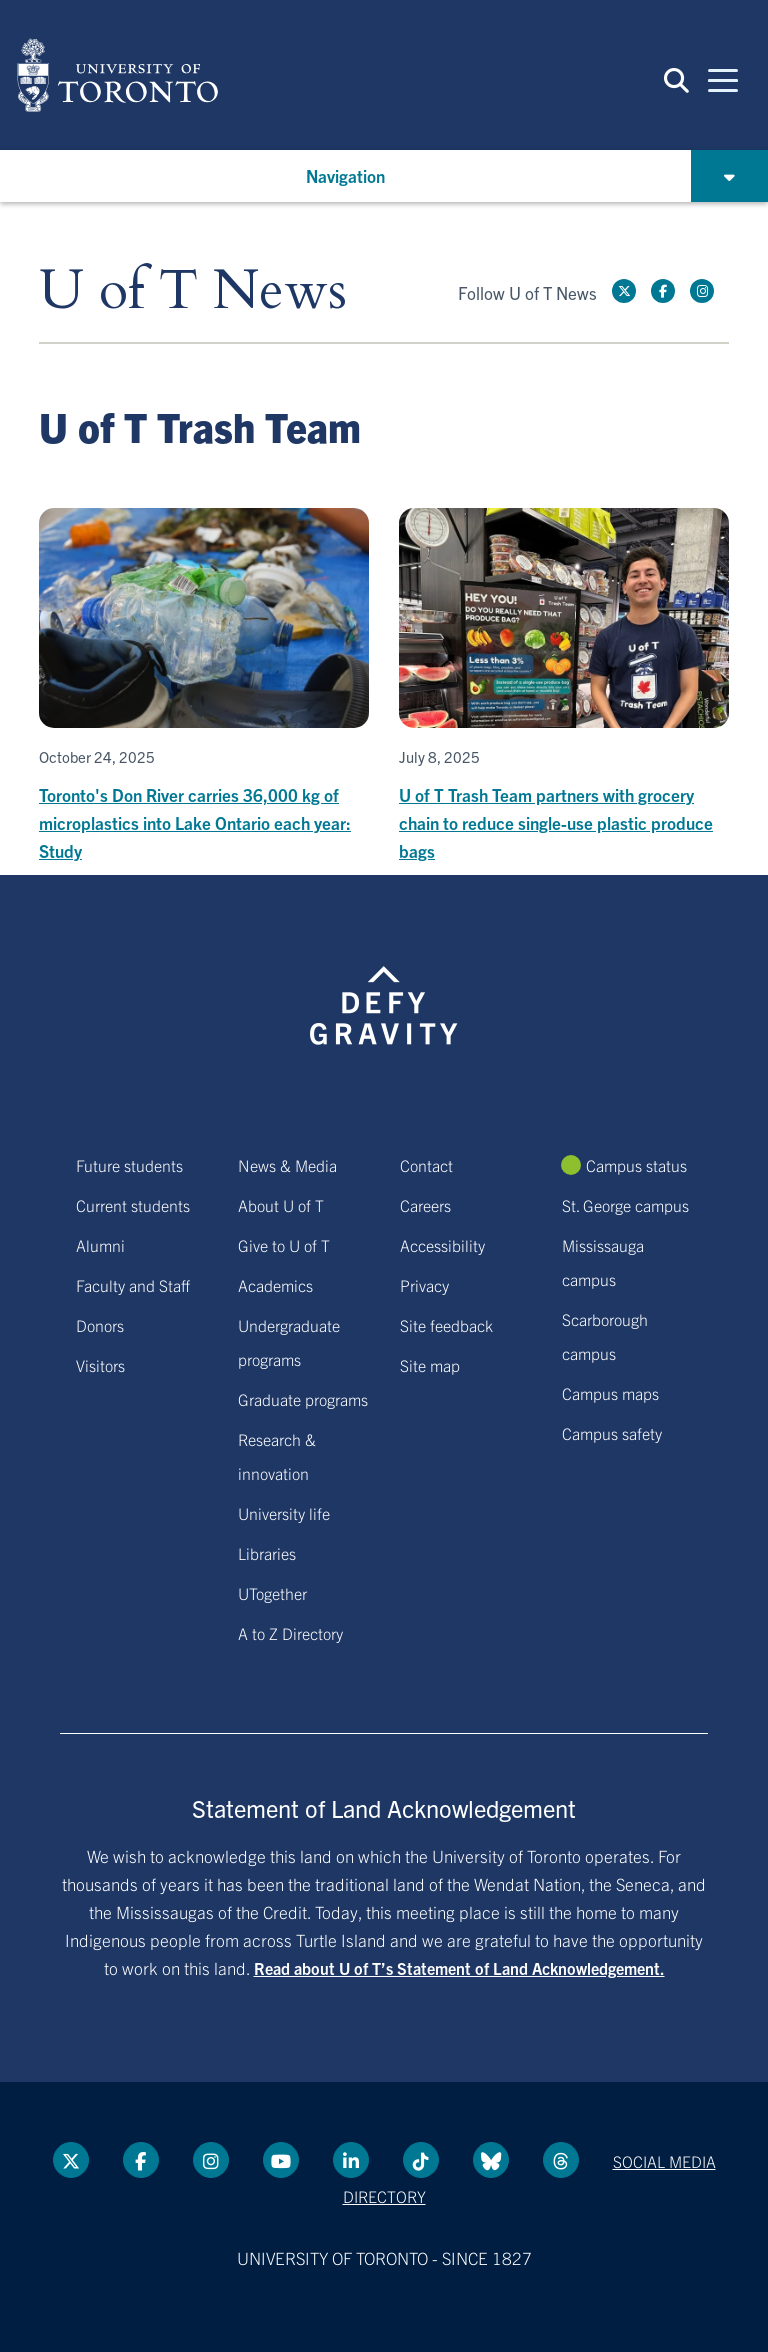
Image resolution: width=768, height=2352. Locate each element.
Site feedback (446, 1325)
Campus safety (612, 1433)
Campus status (636, 1165)
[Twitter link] (624, 291)
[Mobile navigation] (723, 79)
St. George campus (625, 1205)
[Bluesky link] (491, 2160)
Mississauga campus (603, 1262)
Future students (129, 1165)
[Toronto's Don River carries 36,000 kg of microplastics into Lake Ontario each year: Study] (204, 686)
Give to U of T (284, 1245)
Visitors (100, 1365)
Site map (430, 1365)
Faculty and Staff (133, 1285)
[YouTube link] (281, 2160)
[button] (676, 79)
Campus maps (610, 1393)
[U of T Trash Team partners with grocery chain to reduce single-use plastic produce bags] (564, 686)
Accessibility (442, 1245)
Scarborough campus (605, 1336)
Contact (426, 1165)
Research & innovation (277, 1456)
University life (284, 1513)
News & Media (287, 1165)
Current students (133, 1205)
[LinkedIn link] (351, 2160)
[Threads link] (561, 2160)
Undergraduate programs (289, 1342)
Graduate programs (303, 1399)
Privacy (424, 1285)
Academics (275, 1285)
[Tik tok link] (421, 2160)
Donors (100, 1325)
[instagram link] (702, 291)
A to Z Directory (290, 1633)
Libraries (267, 1553)
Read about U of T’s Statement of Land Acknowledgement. (459, 1968)
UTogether (272, 1593)
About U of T (281, 1205)
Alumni (100, 1245)
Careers (425, 1205)
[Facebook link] (663, 291)
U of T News (193, 291)
